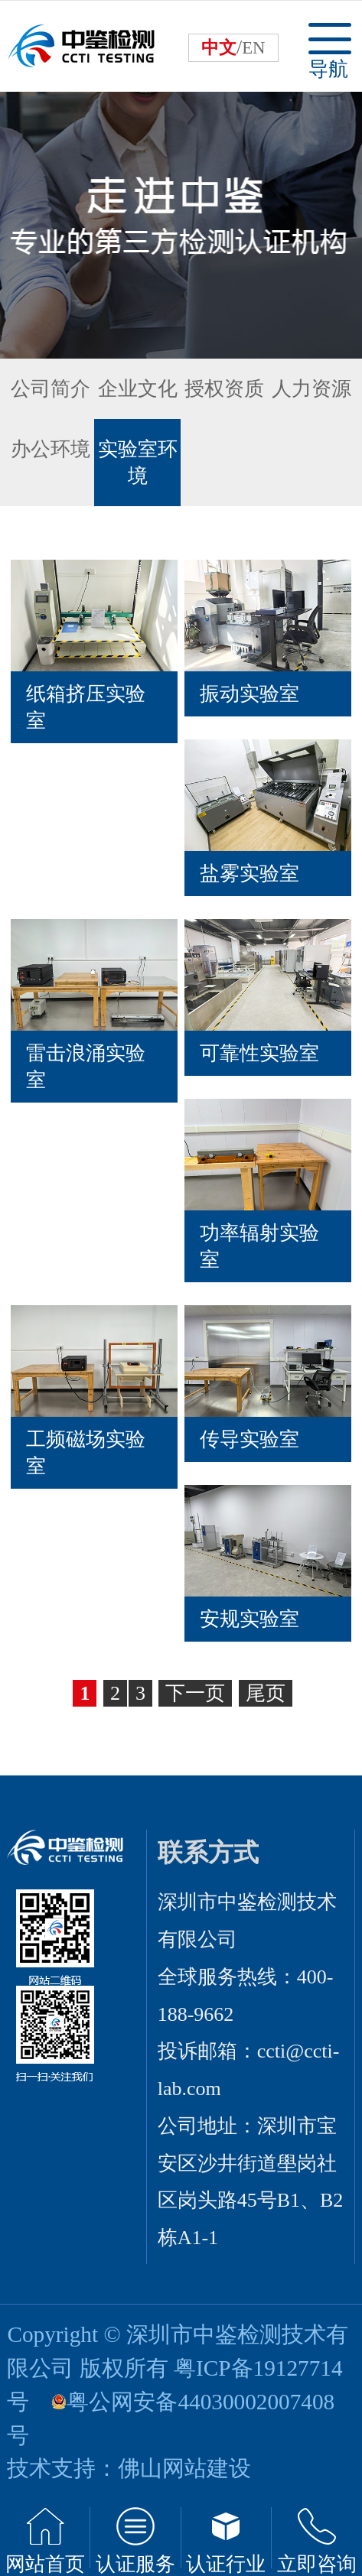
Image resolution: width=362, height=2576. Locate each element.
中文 (218, 47)
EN (253, 47)
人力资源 (311, 389)
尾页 (265, 1693)
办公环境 (50, 449)
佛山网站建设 (184, 2468)
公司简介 (50, 389)
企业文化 (138, 389)
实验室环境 (137, 462)
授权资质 (224, 389)
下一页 (195, 1693)
